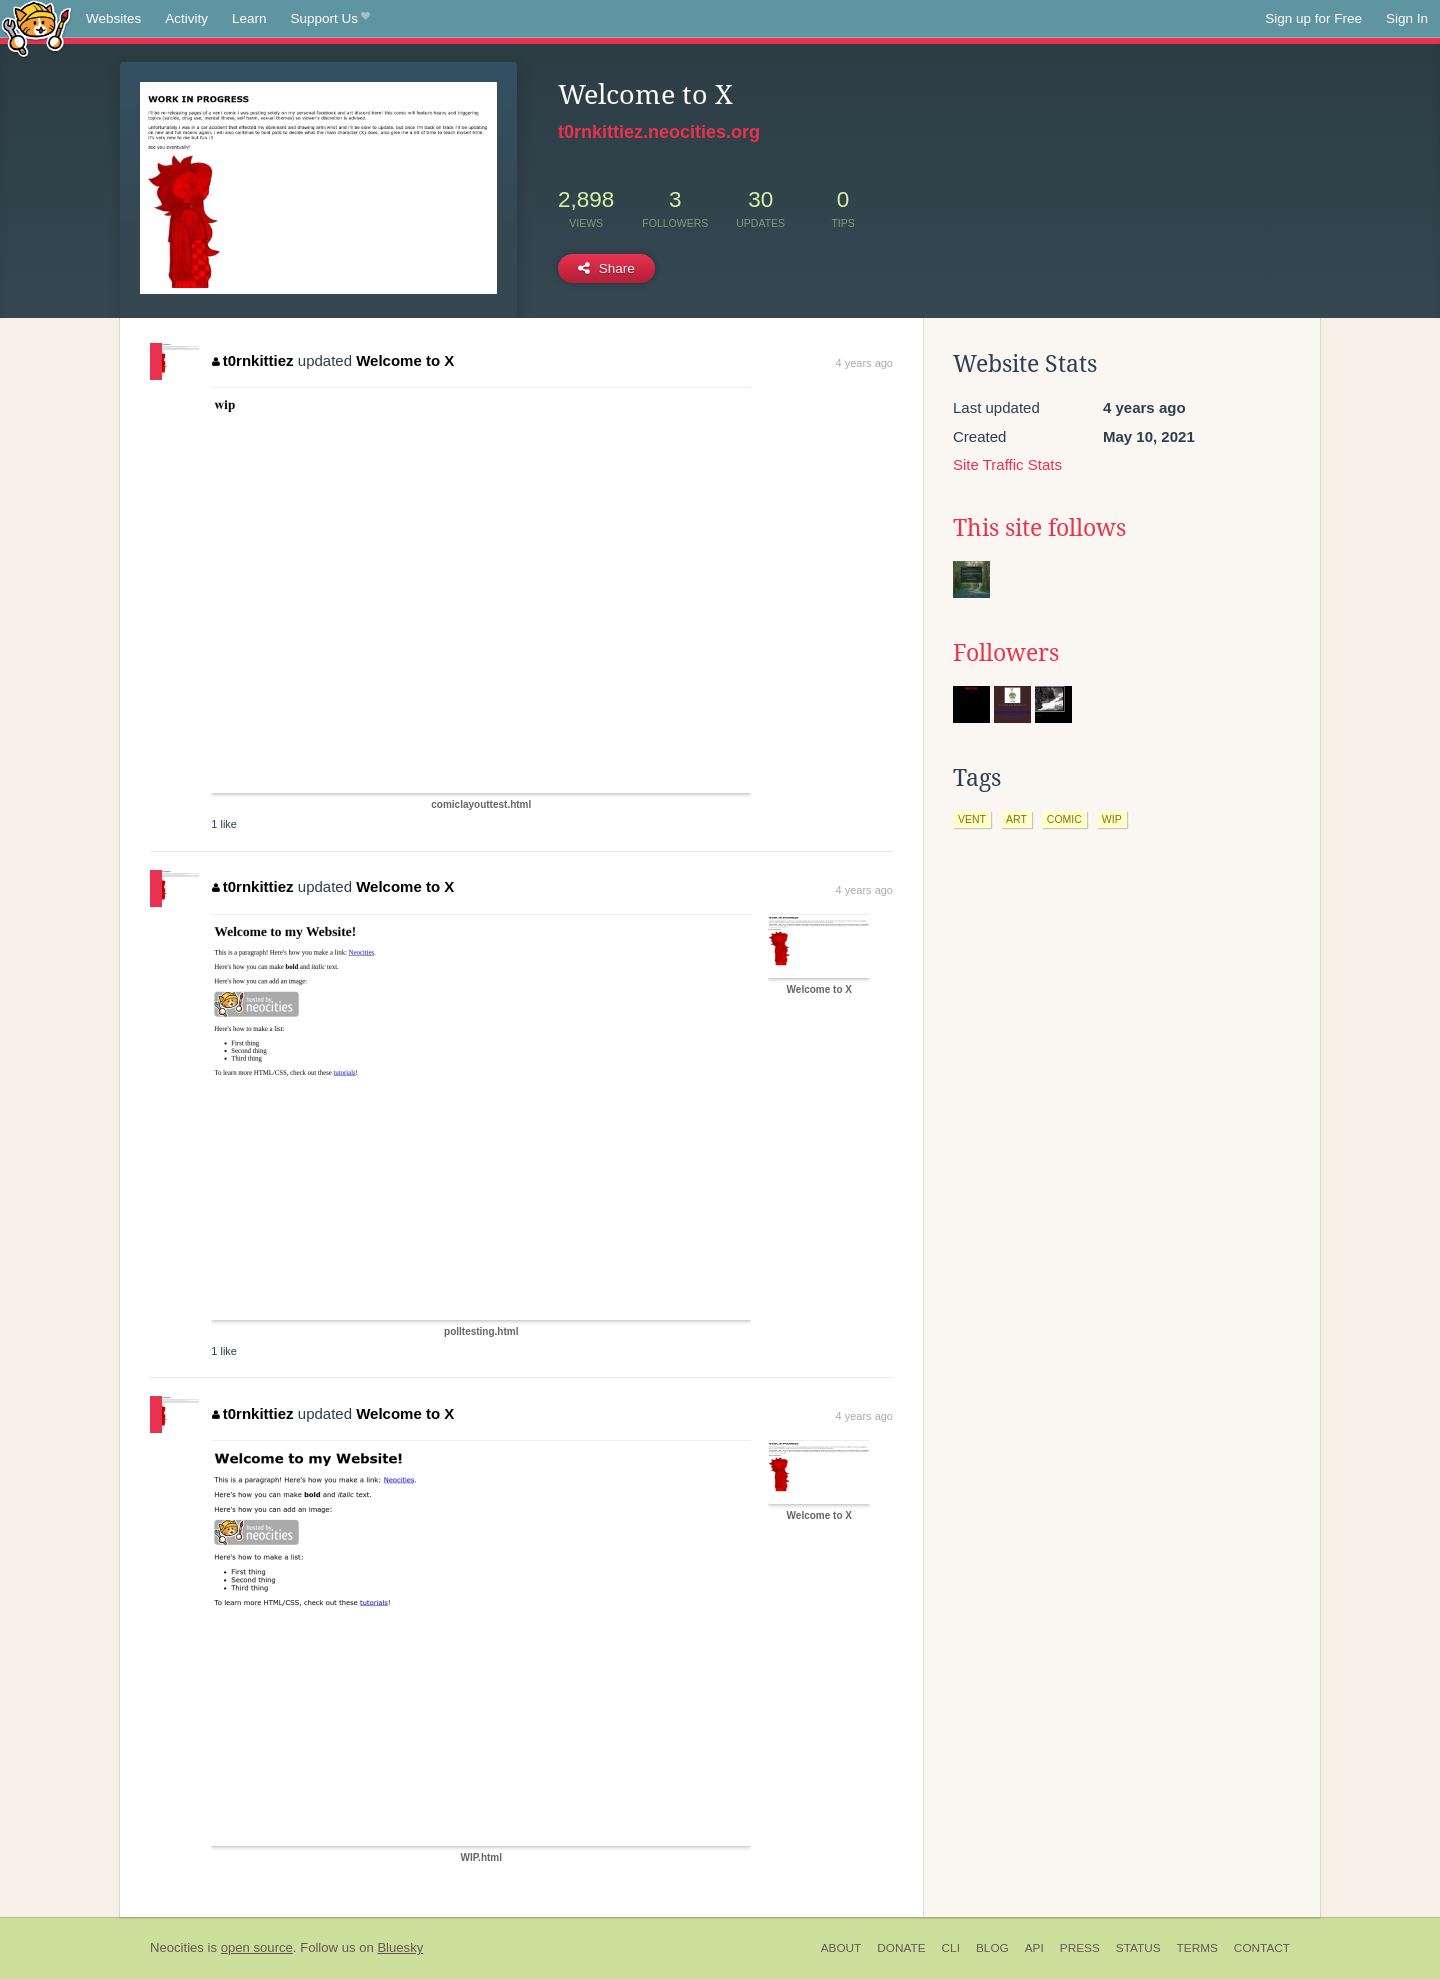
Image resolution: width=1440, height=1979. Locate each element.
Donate (901, 1948)
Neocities (177, 1947)
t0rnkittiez (252, 360)
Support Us (330, 19)
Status (1138, 1948)
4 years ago (864, 363)
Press (1080, 1948)
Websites (113, 18)
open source (257, 1947)
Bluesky (400, 1947)
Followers (1006, 653)
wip (1112, 819)
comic (1064, 819)
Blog (992, 1948)
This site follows (1039, 528)
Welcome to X (405, 360)
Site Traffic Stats (1007, 464)
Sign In (1407, 18)
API (1034, 1948)
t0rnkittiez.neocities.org (659, 132)
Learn (249, 18)
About (841, 1948)
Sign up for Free (1313, 18)
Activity (186, 18)
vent (972, 819)
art (1016, 819)
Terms (1197, 1948)
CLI (951, 1948)
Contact (1262, 1948)
